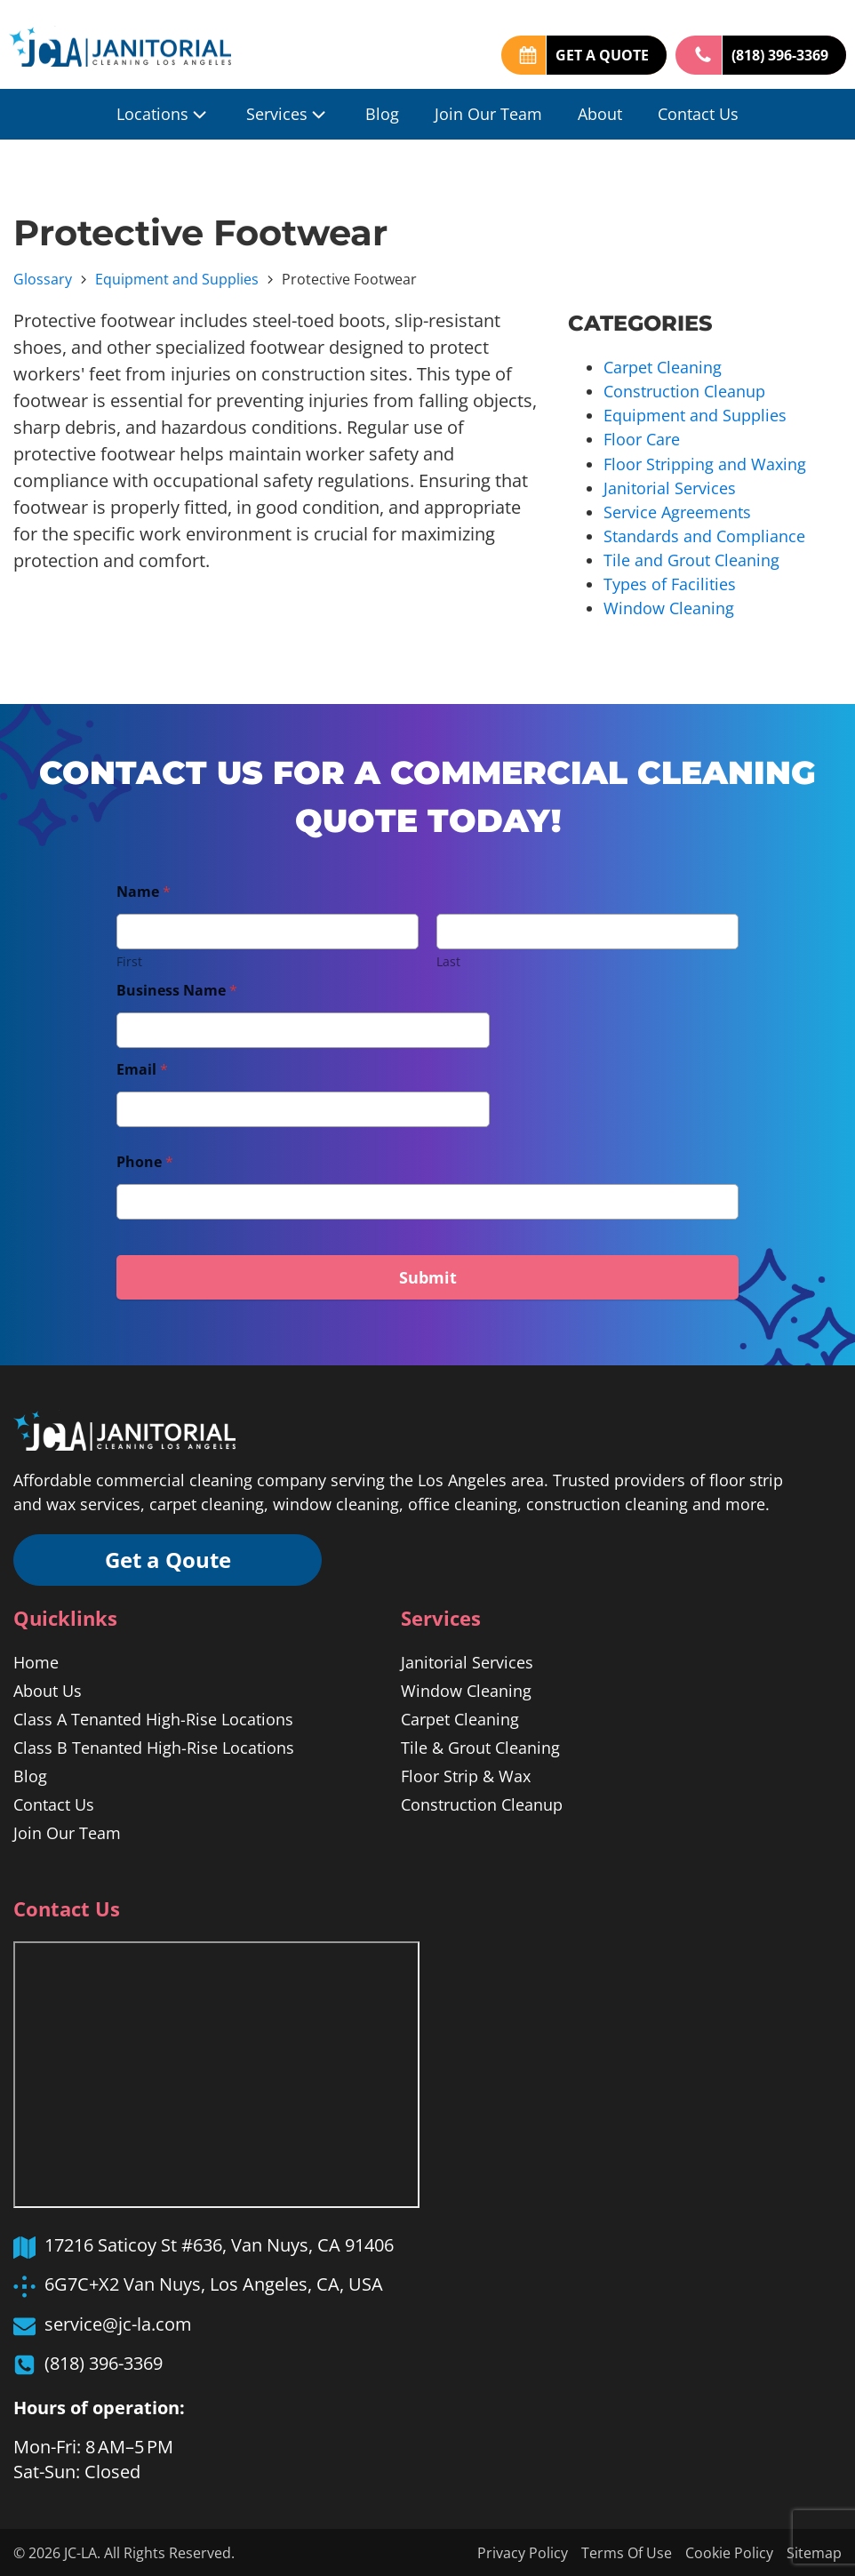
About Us (47, 1689)
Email (142, 1068)
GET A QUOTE (602, 55)
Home (36, 1660)
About (600, 113)
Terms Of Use (626, 2552)
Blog (382, 113)
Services (288, 114)
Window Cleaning (668, 607)
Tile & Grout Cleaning (480, 1745)
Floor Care (641, 439)
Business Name (176, 988)
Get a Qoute (169, 1557)
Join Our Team (488, 113)
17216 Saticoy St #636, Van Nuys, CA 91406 (219, 2243)
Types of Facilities (669, 583)
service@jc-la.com (118, 2322)
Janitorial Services (669, 487)
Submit (428, 1275)
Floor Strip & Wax (466, 1774)
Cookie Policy (729, 2552)
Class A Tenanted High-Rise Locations (153, 1717)
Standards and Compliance (704, 535)
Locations (163, 114)
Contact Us (698, 113)
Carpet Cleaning (662, 367)
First (129, 959)
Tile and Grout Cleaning (691, 559)
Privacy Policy (522, 2552)
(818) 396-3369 (779, 55)
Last (448, 959)
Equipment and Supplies (177, 279)
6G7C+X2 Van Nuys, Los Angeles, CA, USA (213, 2282)
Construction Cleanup (684, 391)
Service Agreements (677, 511)
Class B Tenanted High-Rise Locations (153, 1745)
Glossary (42, 279)
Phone (144, 1160)
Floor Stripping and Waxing (704, 463)
